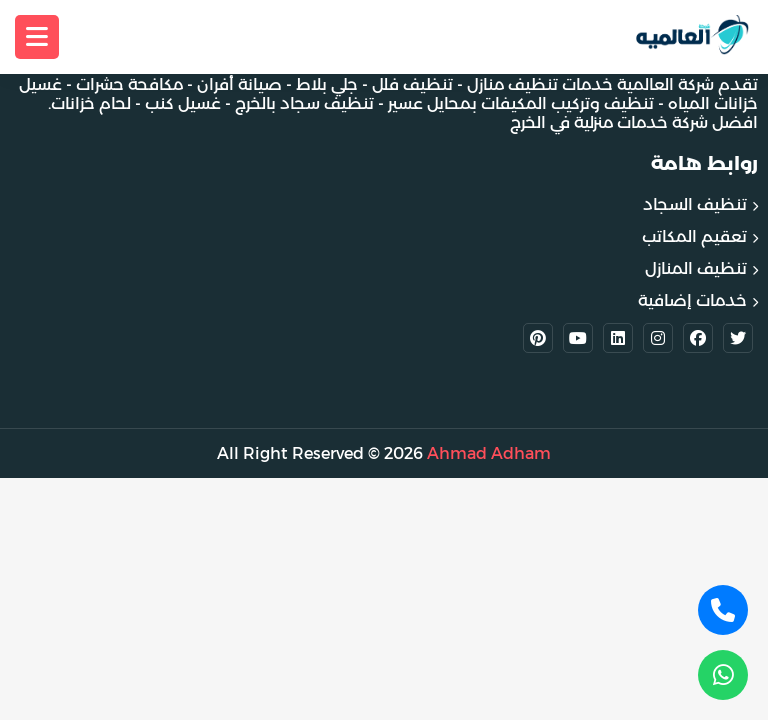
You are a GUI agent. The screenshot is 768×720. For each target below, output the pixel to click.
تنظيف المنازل (696, 268)
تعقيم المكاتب (694, 236)
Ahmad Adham (489, 453)
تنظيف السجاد (695, 204)
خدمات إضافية (692, 300)
